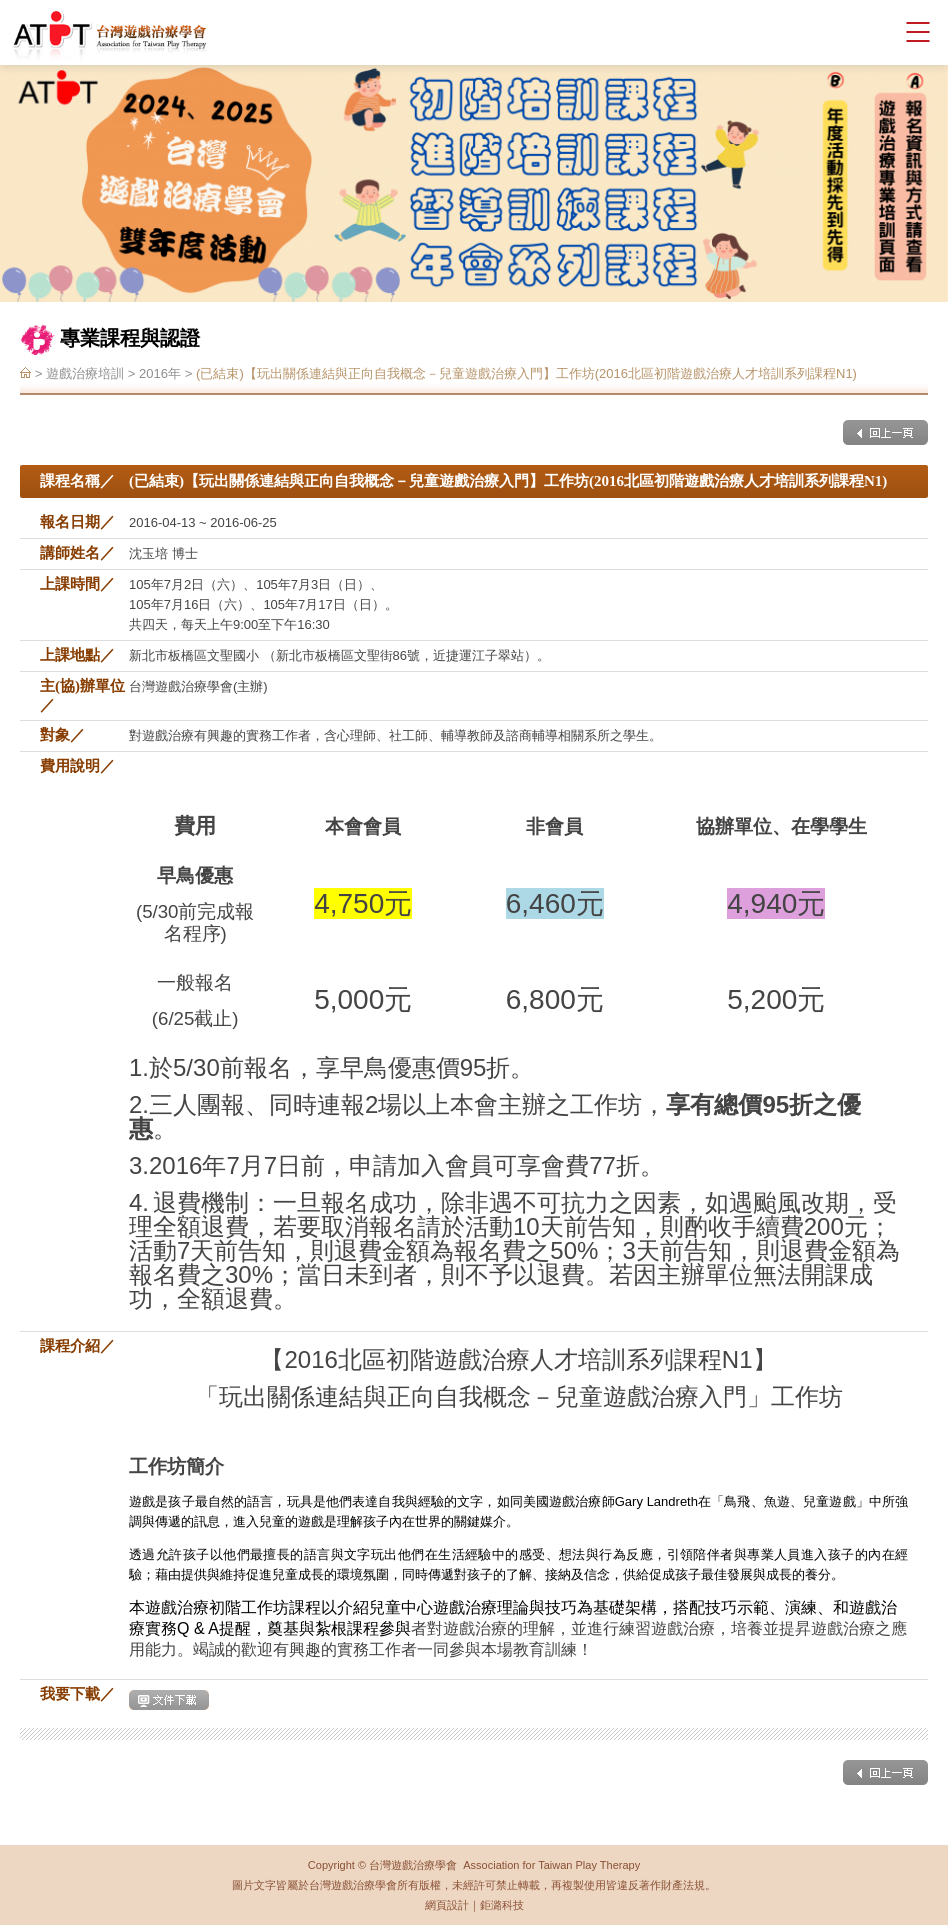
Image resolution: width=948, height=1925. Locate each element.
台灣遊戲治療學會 (110, 34)
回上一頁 (885, 432)
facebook (883, 32)
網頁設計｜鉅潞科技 (474, 1905)
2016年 (160, 374)
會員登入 (813, 32)
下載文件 (169, 1700)
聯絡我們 (848, 32)
